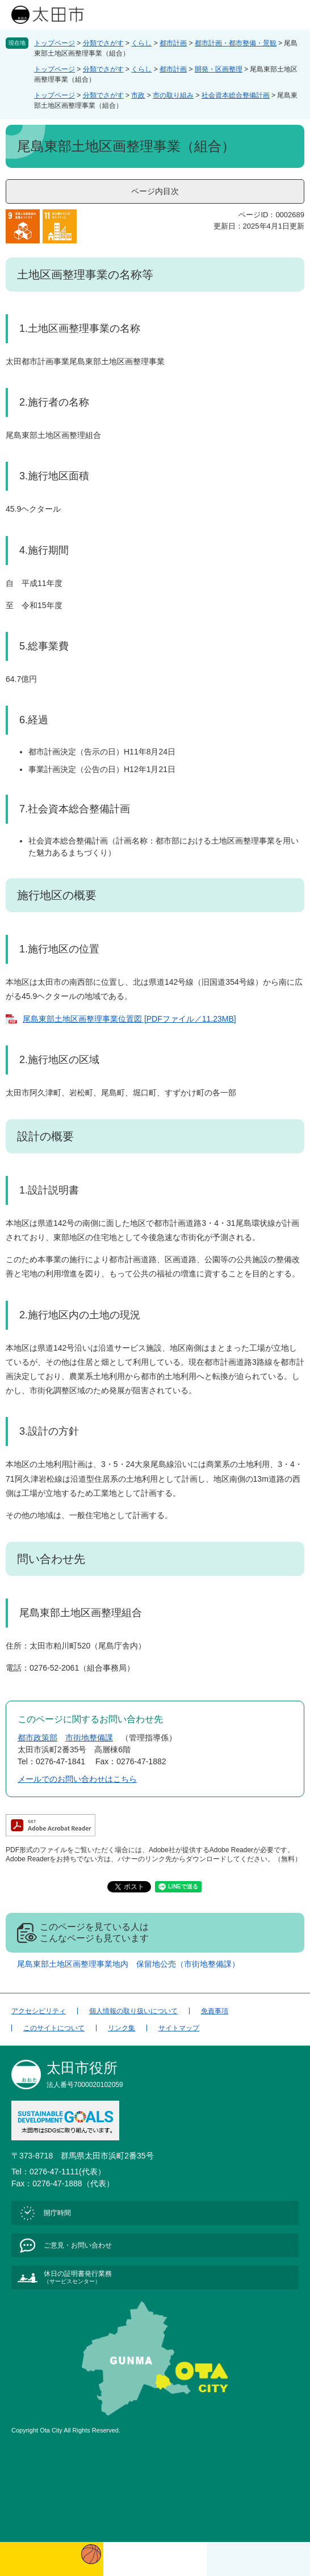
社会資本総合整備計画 (236, 95)
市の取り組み (173, 95)
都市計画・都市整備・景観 (236, 43)
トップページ (54, 43)
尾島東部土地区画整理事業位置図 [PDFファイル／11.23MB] (129, 1018)
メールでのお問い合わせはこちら (77, 1779)
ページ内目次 (155, 191)
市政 (138, 95)
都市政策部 (37, 1737)
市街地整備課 (89, 1737)
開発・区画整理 (218, 69)
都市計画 (173, 43)
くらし (141, 43)
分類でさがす (103, 43)
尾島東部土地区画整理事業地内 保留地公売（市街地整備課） (128, 1963)
